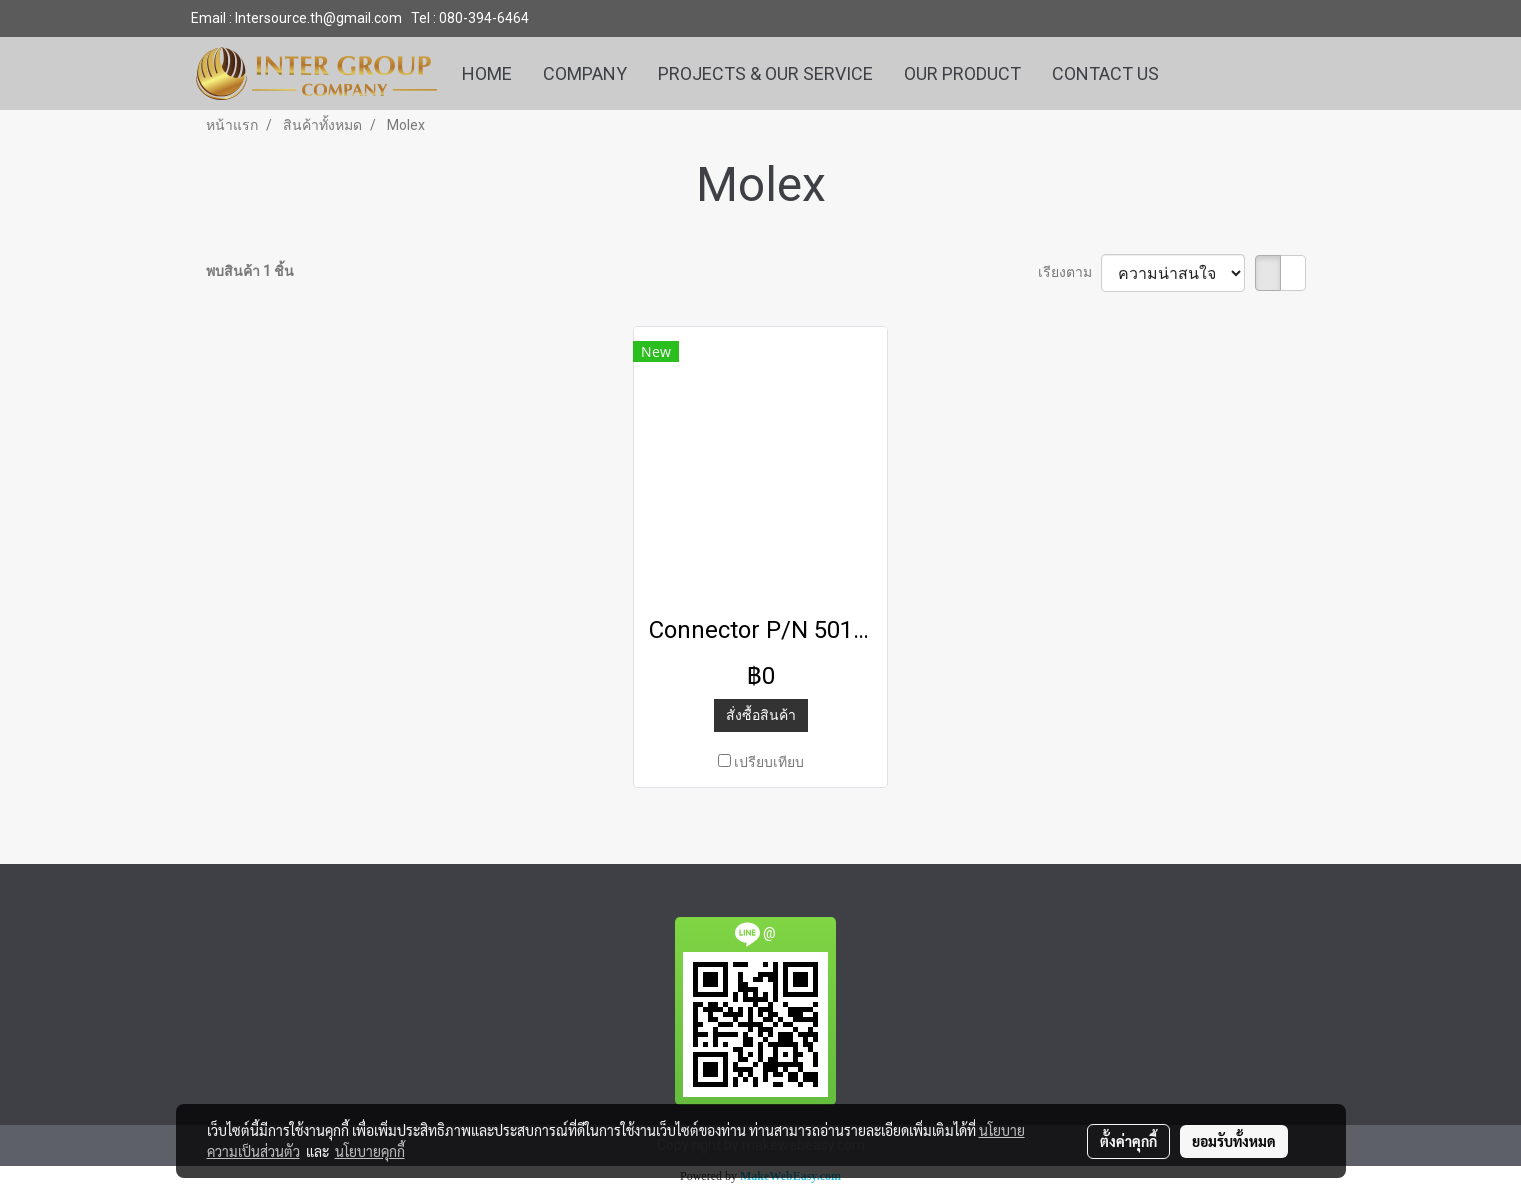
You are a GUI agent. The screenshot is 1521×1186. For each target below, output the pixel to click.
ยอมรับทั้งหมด (1234, 1141)
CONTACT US (1105, 73)
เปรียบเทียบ (769, 762)
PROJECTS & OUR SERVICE (765, 73)
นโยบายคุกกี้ (370, 1151)
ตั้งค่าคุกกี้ (1128, 1141)
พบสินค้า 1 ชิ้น (250, 271)
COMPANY (585, 73)
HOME (487, 73)
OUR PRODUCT (962, 73)
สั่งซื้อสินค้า (761, 715)
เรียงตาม (1069, 272)
